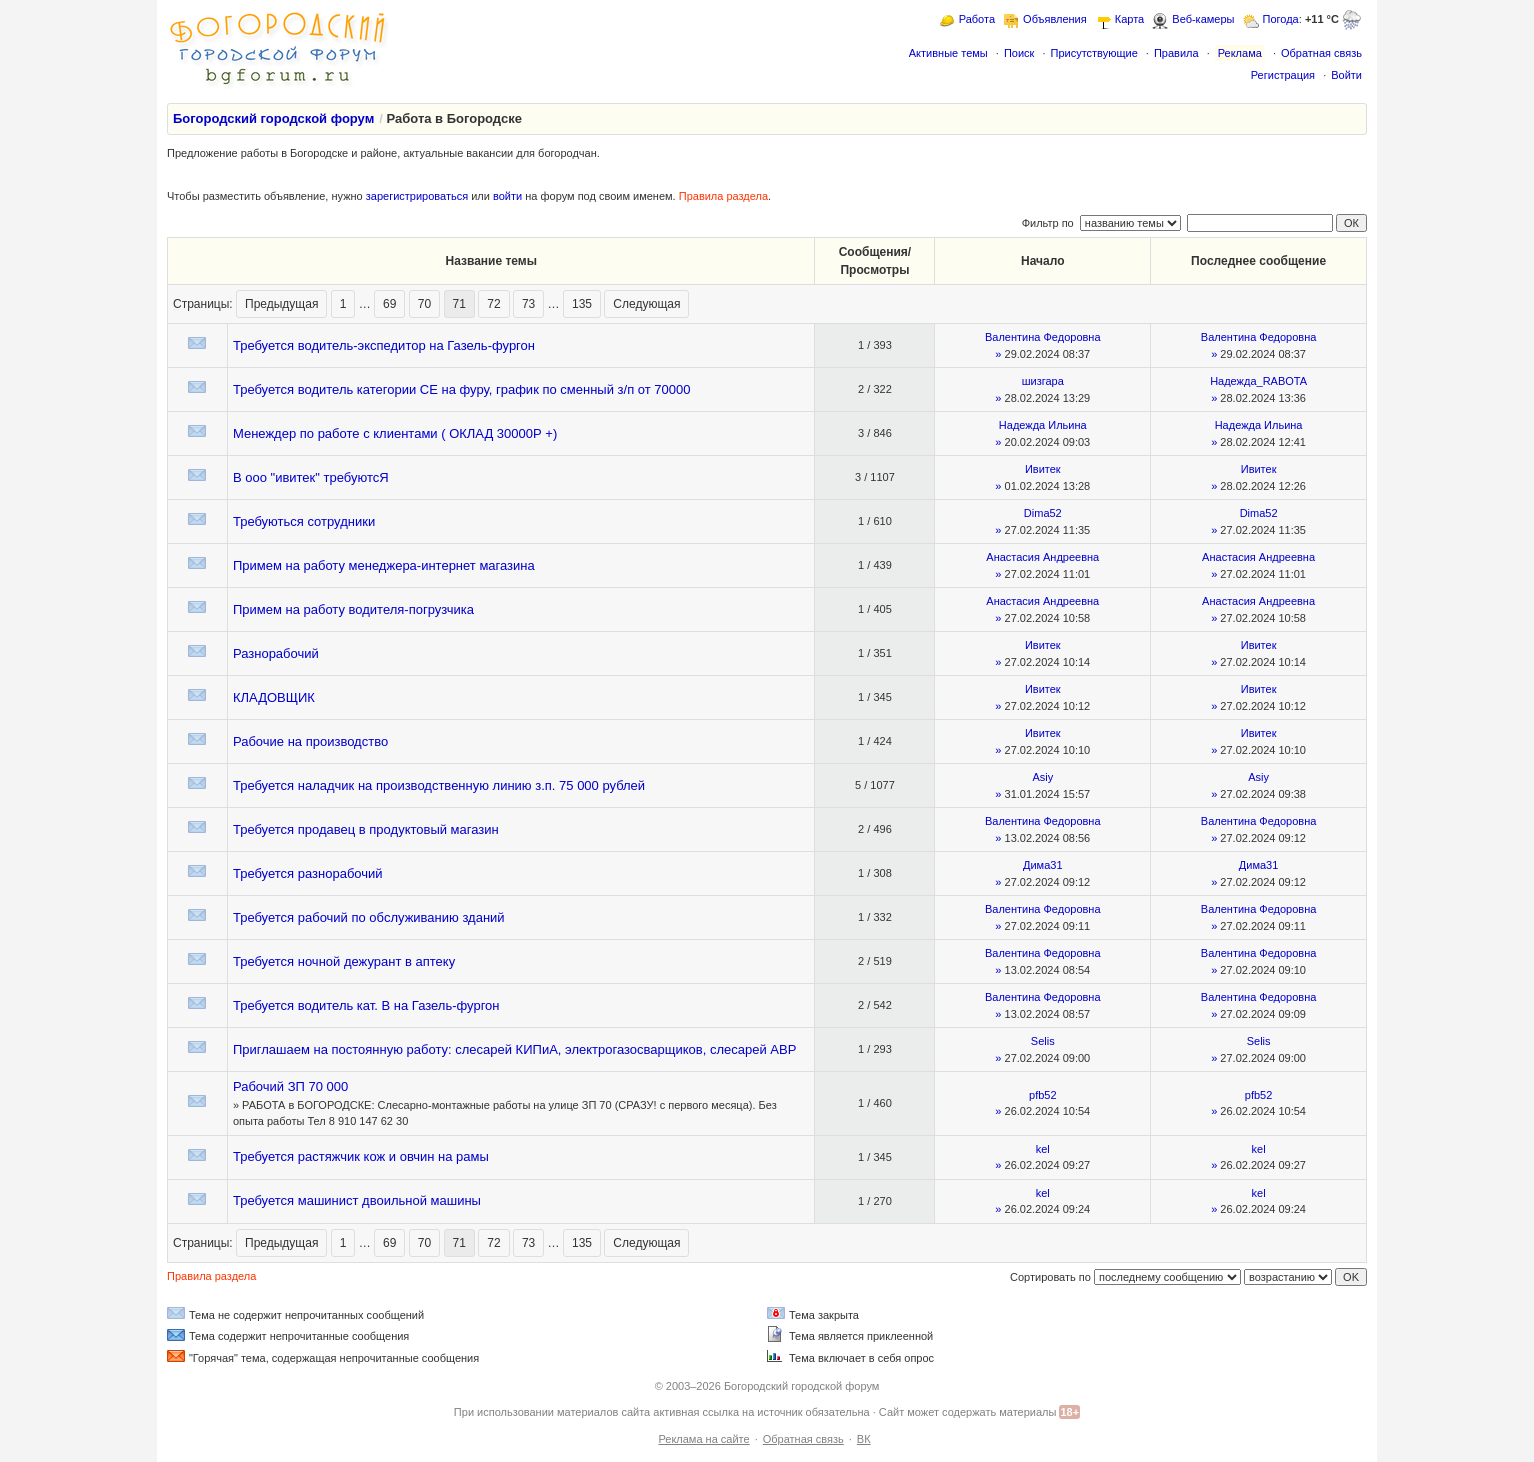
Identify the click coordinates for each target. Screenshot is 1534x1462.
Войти (1346, 75)
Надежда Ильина (1043, 425)
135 (582, 304)
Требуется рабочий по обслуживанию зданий (369, 917)
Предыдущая (281, 304)
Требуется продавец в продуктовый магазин (366, 829)
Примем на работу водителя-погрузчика (353, 609)
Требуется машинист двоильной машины (357, 1200)
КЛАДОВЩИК (274, 697)
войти (507, 196)
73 (528, 304)
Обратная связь (1321, 53)
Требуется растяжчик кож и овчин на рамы (361, 1156)
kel (1043, 1149)
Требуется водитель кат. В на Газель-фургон (366, 1005)
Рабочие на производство (310, 741)
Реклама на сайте (703, 1439)
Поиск (1019, 53)
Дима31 (1043, 865)
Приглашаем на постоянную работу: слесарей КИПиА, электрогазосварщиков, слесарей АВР (514, 1049)
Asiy (1042, 777)
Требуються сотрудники (304, 521)
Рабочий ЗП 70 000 (290, 1086)
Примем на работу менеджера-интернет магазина (384, 565)
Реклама (1240, 53)
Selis (1043, 1041)
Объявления (1055, 19)
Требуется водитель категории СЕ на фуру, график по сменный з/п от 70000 (462, 389)
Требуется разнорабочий (308, 873)
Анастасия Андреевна (1042, 557)
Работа (977, 19)
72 (493, 304)
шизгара (1043, 381)
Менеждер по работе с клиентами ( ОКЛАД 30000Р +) (395, 433)
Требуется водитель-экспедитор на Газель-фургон (384, 345)
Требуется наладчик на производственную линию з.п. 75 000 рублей (439, 785)
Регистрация (1283, 75)
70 (424, 304)
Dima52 (1043, 513)
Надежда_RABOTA (1258, 381)
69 (389, 304)
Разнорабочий (276, 653)
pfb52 (1043, 1095)
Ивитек (1043, 469)
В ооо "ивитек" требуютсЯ (311, 477)
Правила (1176, 53)
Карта (1129, 19)
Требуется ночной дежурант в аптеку (344, 961)
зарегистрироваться (417, 196)
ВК (864, 1439)
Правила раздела (723, 196)
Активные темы (948, 53)
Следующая (646, 304)
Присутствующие (1093, 53)
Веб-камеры (1203, 19)
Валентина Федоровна (1043, 337)
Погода (1281, 19)
